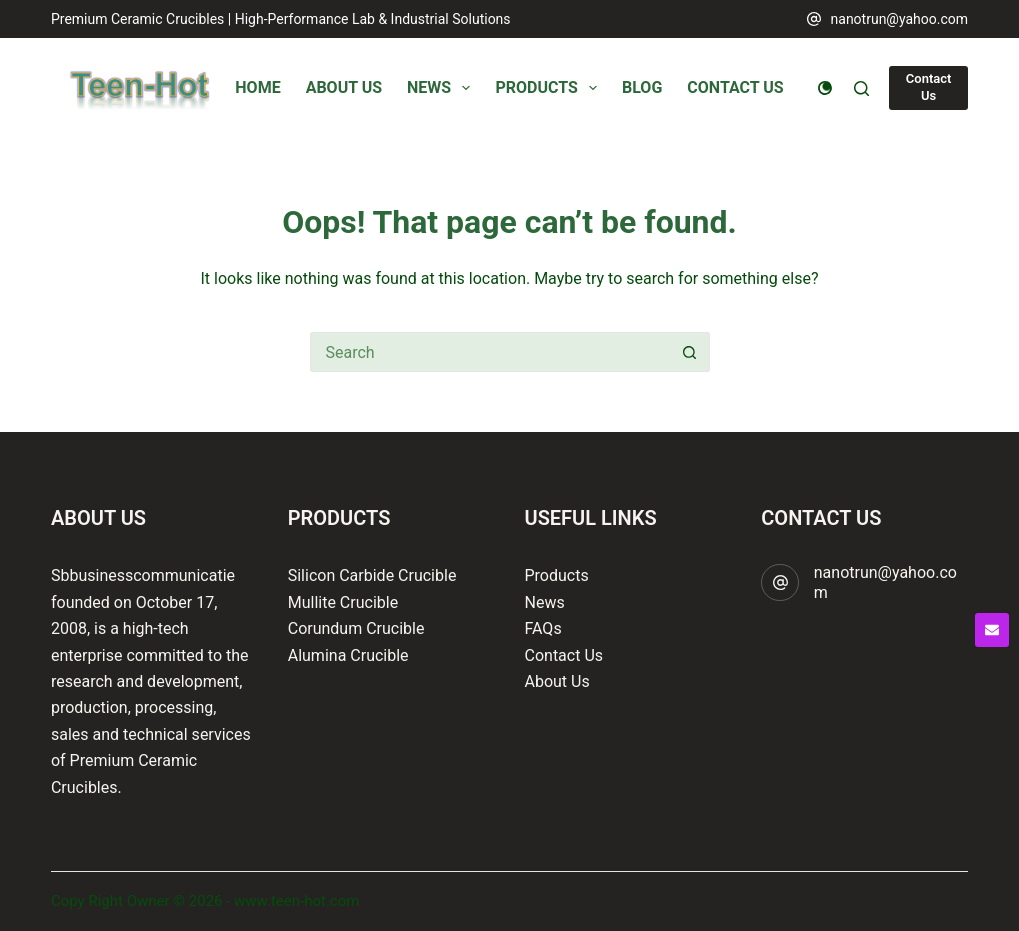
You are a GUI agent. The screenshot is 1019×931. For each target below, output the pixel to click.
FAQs (543, 628)
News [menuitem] (442, 88)
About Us (557, 681)
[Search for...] (490, 352)
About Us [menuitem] (344, 87)
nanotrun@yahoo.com (900, 19)
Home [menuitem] (257, 87)
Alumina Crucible (348, 655)
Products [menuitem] (550, 88)
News (545, 602)
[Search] (861, 88)
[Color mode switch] (825, 88)
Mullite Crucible (343, 602)
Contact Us (929, 87)
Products (557, 575)
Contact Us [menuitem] (735, 87)
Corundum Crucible (356, 628)
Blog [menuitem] (642, 87)
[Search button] (690, 352)
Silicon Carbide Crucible (372, 575)
